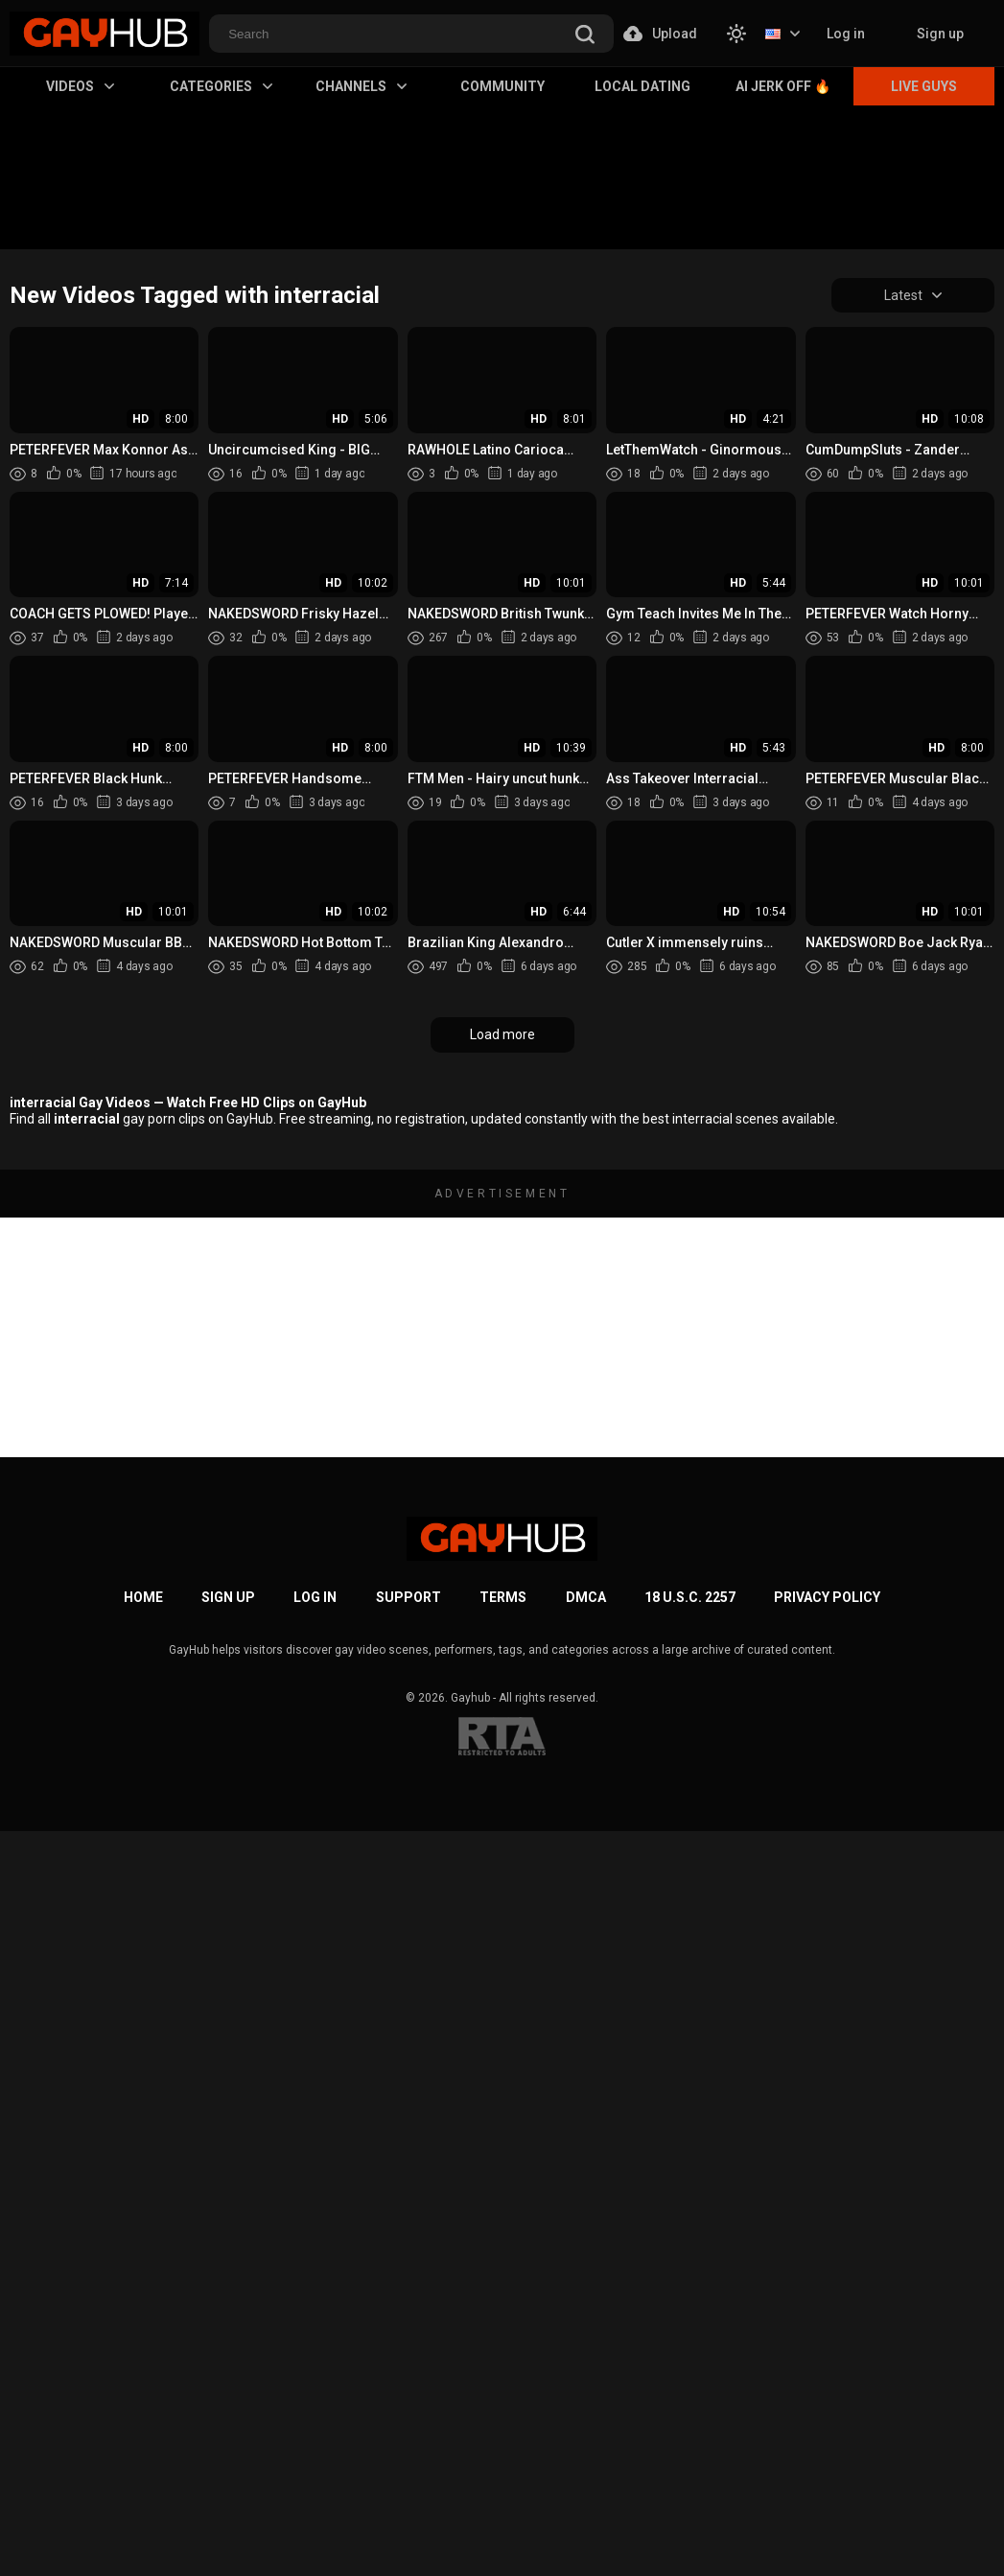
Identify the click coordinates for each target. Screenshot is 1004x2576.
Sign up (940, 33)
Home (143, 1597)
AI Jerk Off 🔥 (782, 86)
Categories (221, 86)
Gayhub (470, 1698)
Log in (846, 33)
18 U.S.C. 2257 (689, 1597)
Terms (502, 1597)
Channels (361, 86)
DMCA (586, 1597)
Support (408, 1597)
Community (502, 86)
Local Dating (642, 86)
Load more (502, 1034)
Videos (80, 86)
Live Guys (924, 86)
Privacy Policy (827, 1597)
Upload (660, 33)
